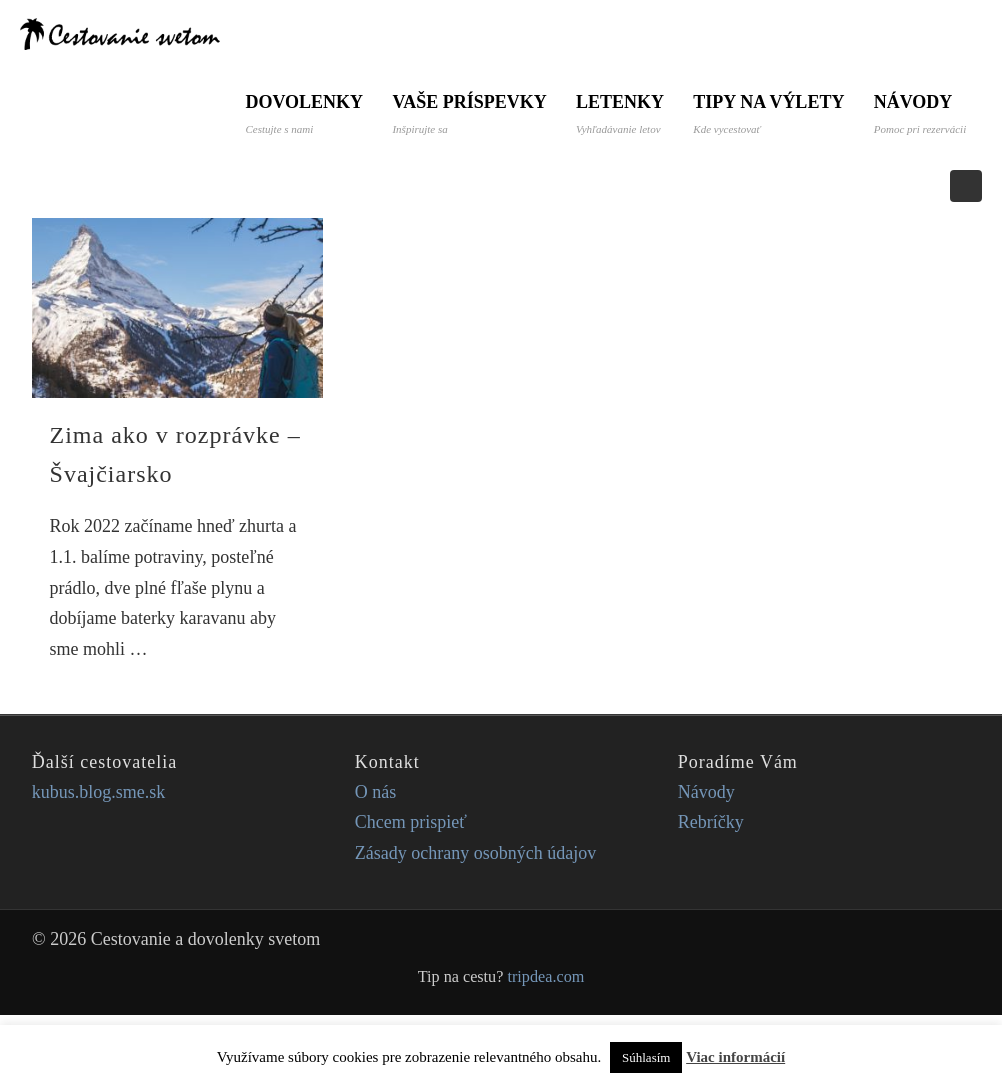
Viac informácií (735, 1057)
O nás (376, 862)
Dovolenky (304, 113)
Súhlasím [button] (646, 1057)
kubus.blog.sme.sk (99, 862)
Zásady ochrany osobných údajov (475, 923)
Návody (291, 183)
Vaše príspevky (470, 113)
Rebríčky (711, 892)
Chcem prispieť (411, 892)
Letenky (621, 113)
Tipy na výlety (770, 113)
